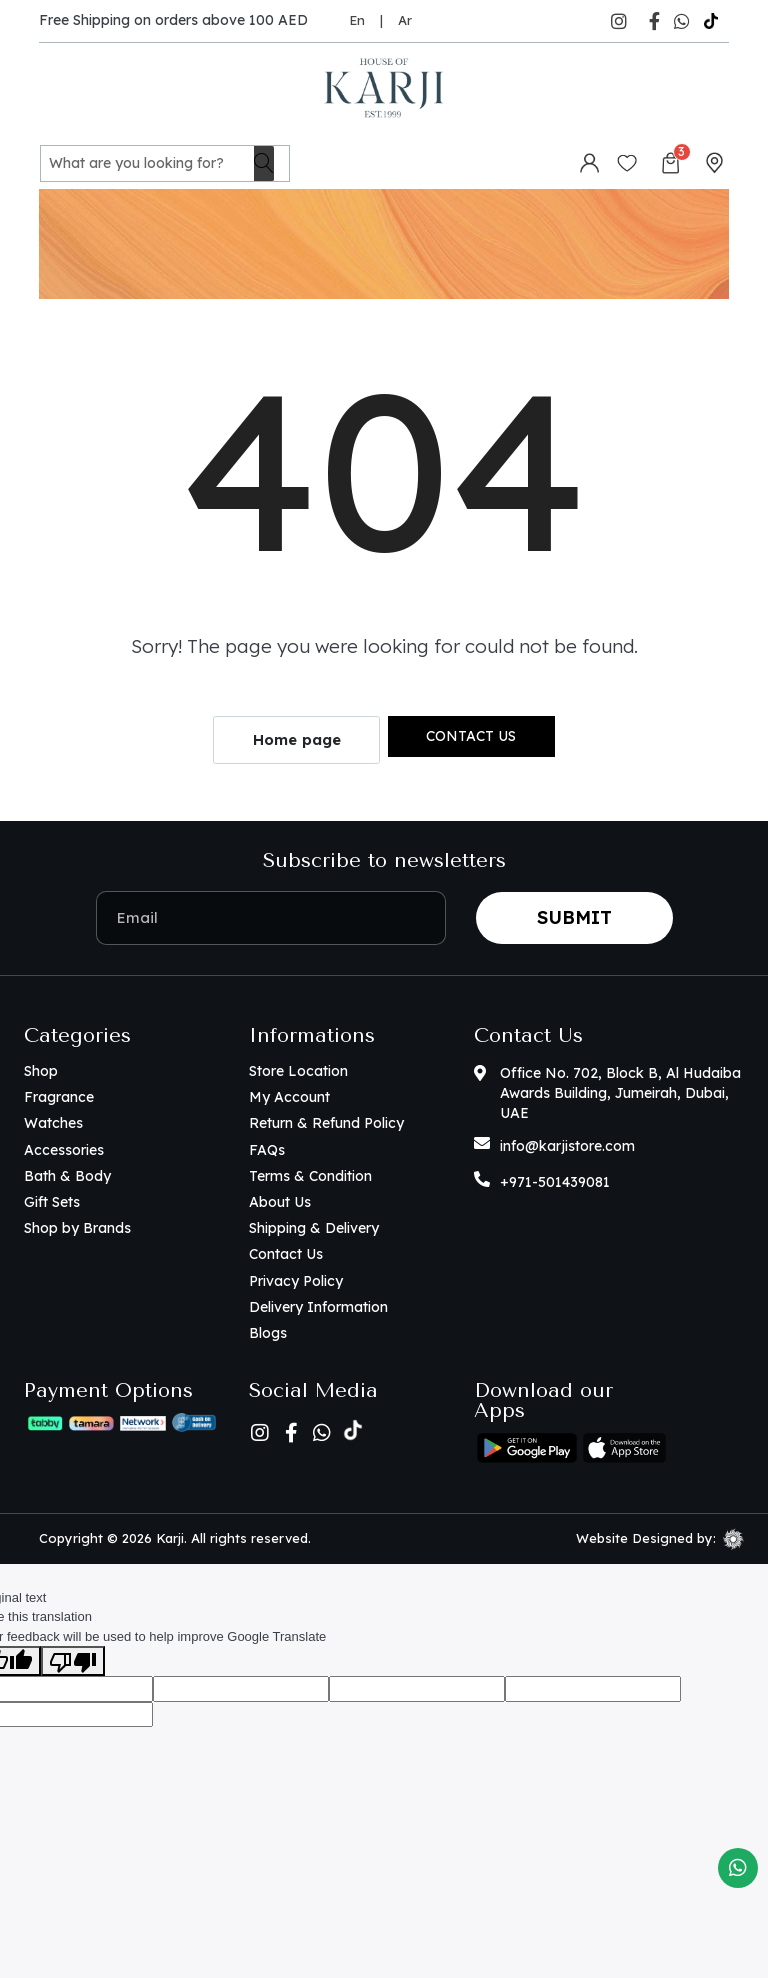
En (357, 20)
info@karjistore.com (567, 1145)
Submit (574, 916)
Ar (405, 20)
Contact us (471, 735)
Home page (297, 739)
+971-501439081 (555, 1181)
